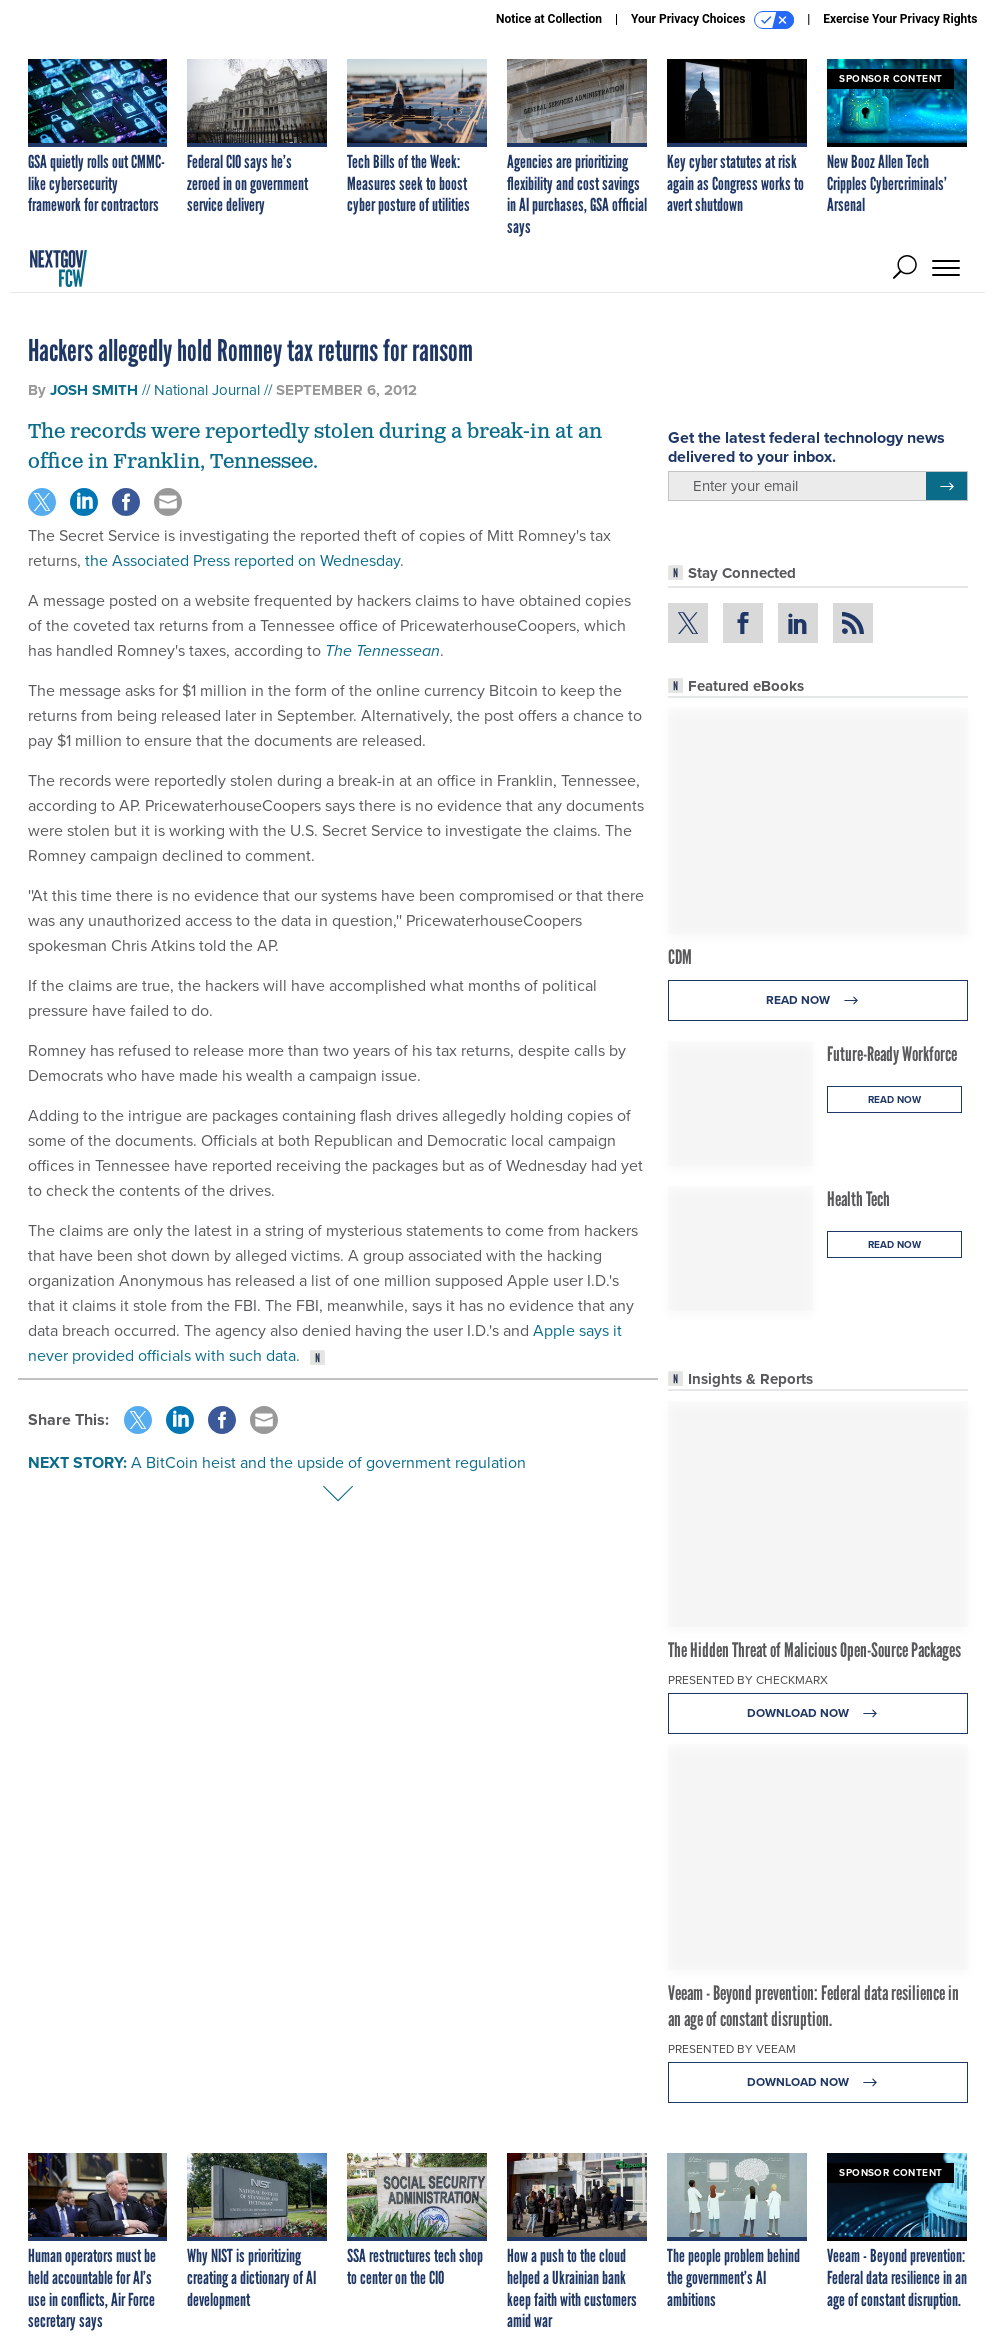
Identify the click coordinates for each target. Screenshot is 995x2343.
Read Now (817, 1000)
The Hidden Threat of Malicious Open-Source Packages (814, 1650)
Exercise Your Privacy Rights (900, 19)
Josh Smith (94, 390)
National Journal (207, 390)
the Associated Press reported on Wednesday (242, 560)
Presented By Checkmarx (748, 1680)
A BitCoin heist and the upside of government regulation (328, 1462)
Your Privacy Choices (712, 20)
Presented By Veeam (732, 2049)
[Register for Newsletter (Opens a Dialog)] (946, 486)
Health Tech (858, 1199)
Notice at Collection (549, 19)
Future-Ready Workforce (892, 1054)
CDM (680, 957)
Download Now (817, 1713)
